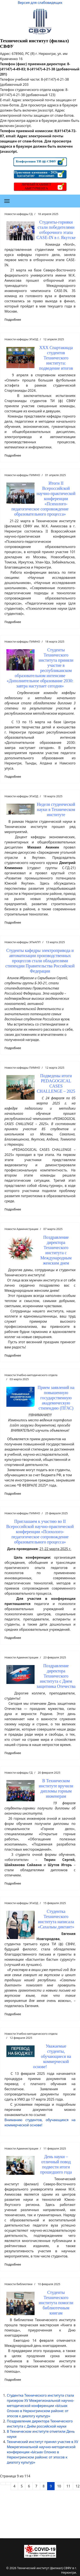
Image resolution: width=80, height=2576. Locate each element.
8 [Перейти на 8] (44, 2486)
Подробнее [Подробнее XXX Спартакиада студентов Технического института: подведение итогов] (12, 455)
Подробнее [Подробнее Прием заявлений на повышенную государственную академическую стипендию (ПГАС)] (12, 1493)
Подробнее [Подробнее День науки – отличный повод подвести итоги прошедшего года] (12, 2264)
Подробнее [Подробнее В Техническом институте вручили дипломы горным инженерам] (12, 1883)
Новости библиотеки (18, 2284)
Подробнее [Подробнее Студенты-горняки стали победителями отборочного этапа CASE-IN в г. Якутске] (12, 320)
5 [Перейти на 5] (22, 2486)
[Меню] (7, 201)
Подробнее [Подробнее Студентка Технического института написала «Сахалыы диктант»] (12, 2014)
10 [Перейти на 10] (59, 2486)
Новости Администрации (21, 1229)
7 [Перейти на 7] (36, 2486)
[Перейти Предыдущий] (8, 2483)
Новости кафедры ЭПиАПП (22, 942)
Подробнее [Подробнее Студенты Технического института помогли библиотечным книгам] (12, 2380)
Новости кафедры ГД (18, 214)
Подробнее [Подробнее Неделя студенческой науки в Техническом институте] (12, 922)
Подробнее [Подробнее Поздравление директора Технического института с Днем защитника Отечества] (12, 1753)
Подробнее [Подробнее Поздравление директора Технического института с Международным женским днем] (12, 1355)
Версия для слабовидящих (40, 2)
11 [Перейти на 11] (68, 2486)
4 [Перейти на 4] (14, 2486)
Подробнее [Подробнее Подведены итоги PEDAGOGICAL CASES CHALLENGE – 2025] (12, 1209)
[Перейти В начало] (3, 2483)
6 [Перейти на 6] (29, 2486)
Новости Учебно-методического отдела (30, 1375)
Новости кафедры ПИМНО (22, 475)
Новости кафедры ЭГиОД (21, 339)
